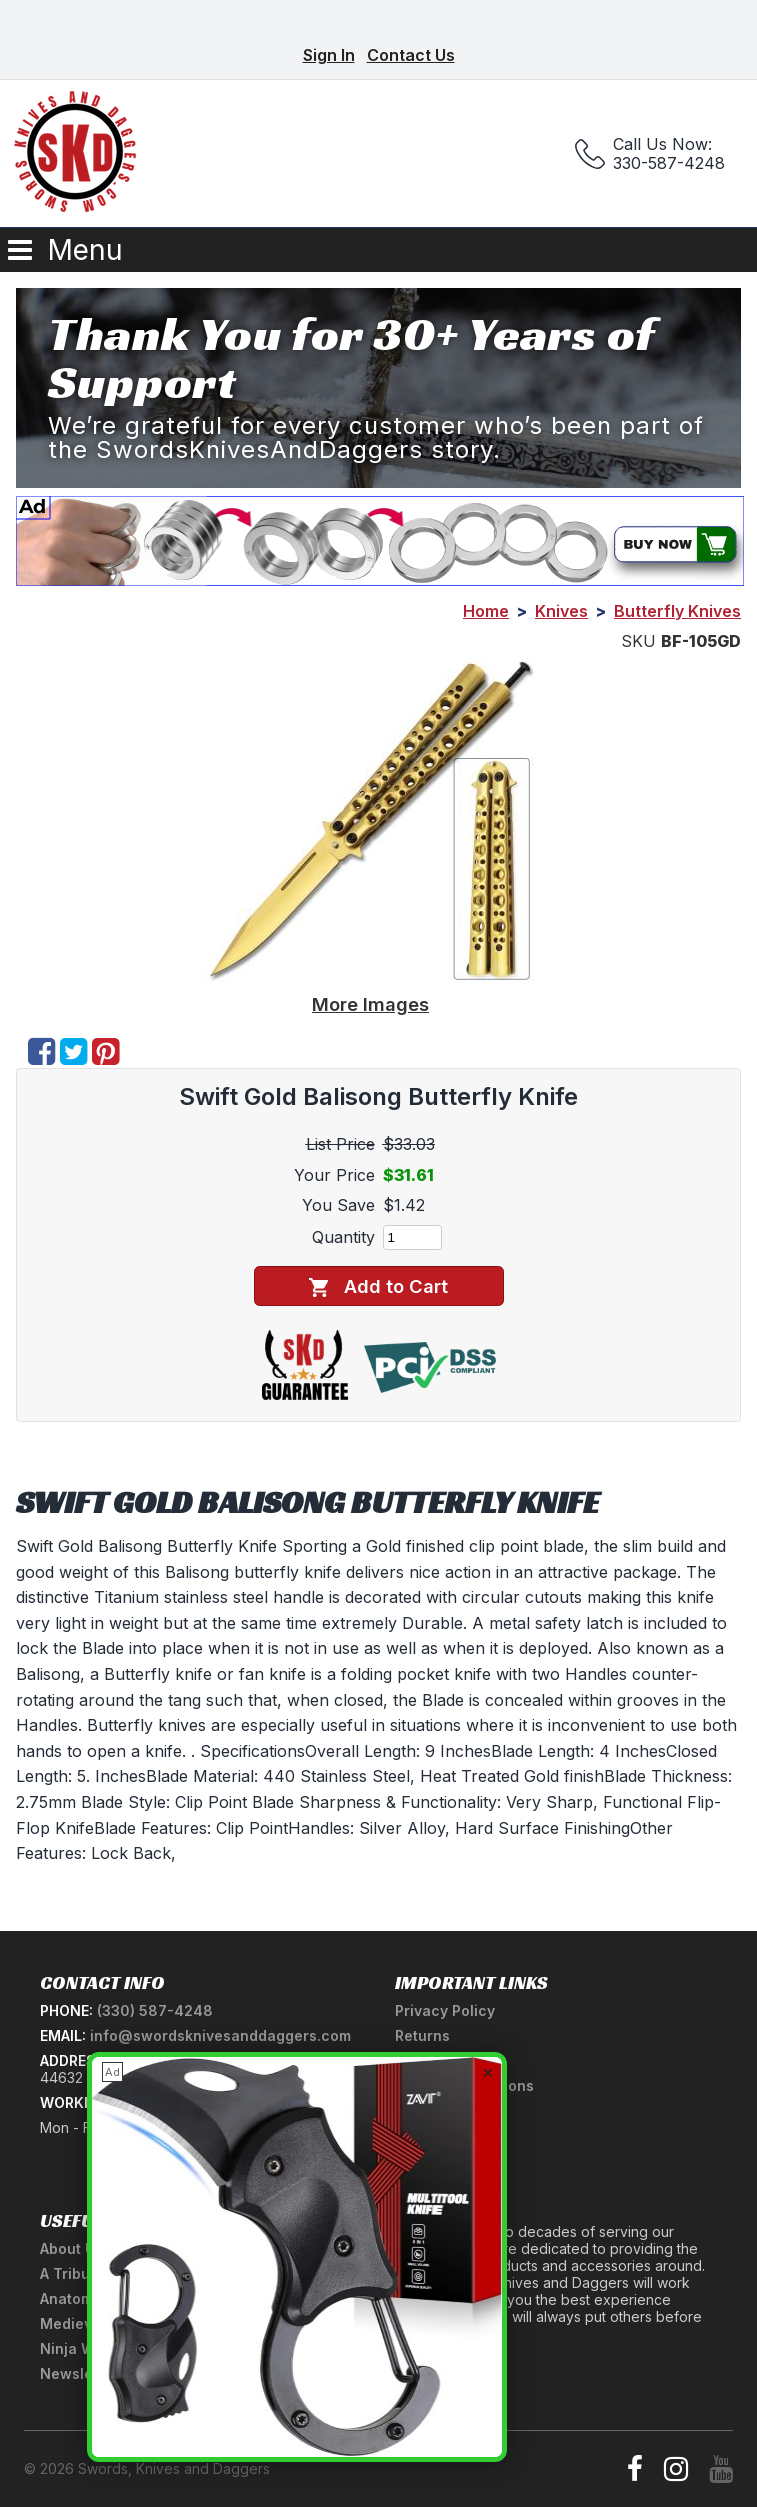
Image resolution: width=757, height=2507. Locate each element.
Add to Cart (378, 1286)
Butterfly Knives (677, 611)
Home (486, 611)
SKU (638, 641)
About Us (71, 2248)
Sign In (329, 55)
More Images (370, 1004)
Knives (561, 611)
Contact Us (411, 55)
